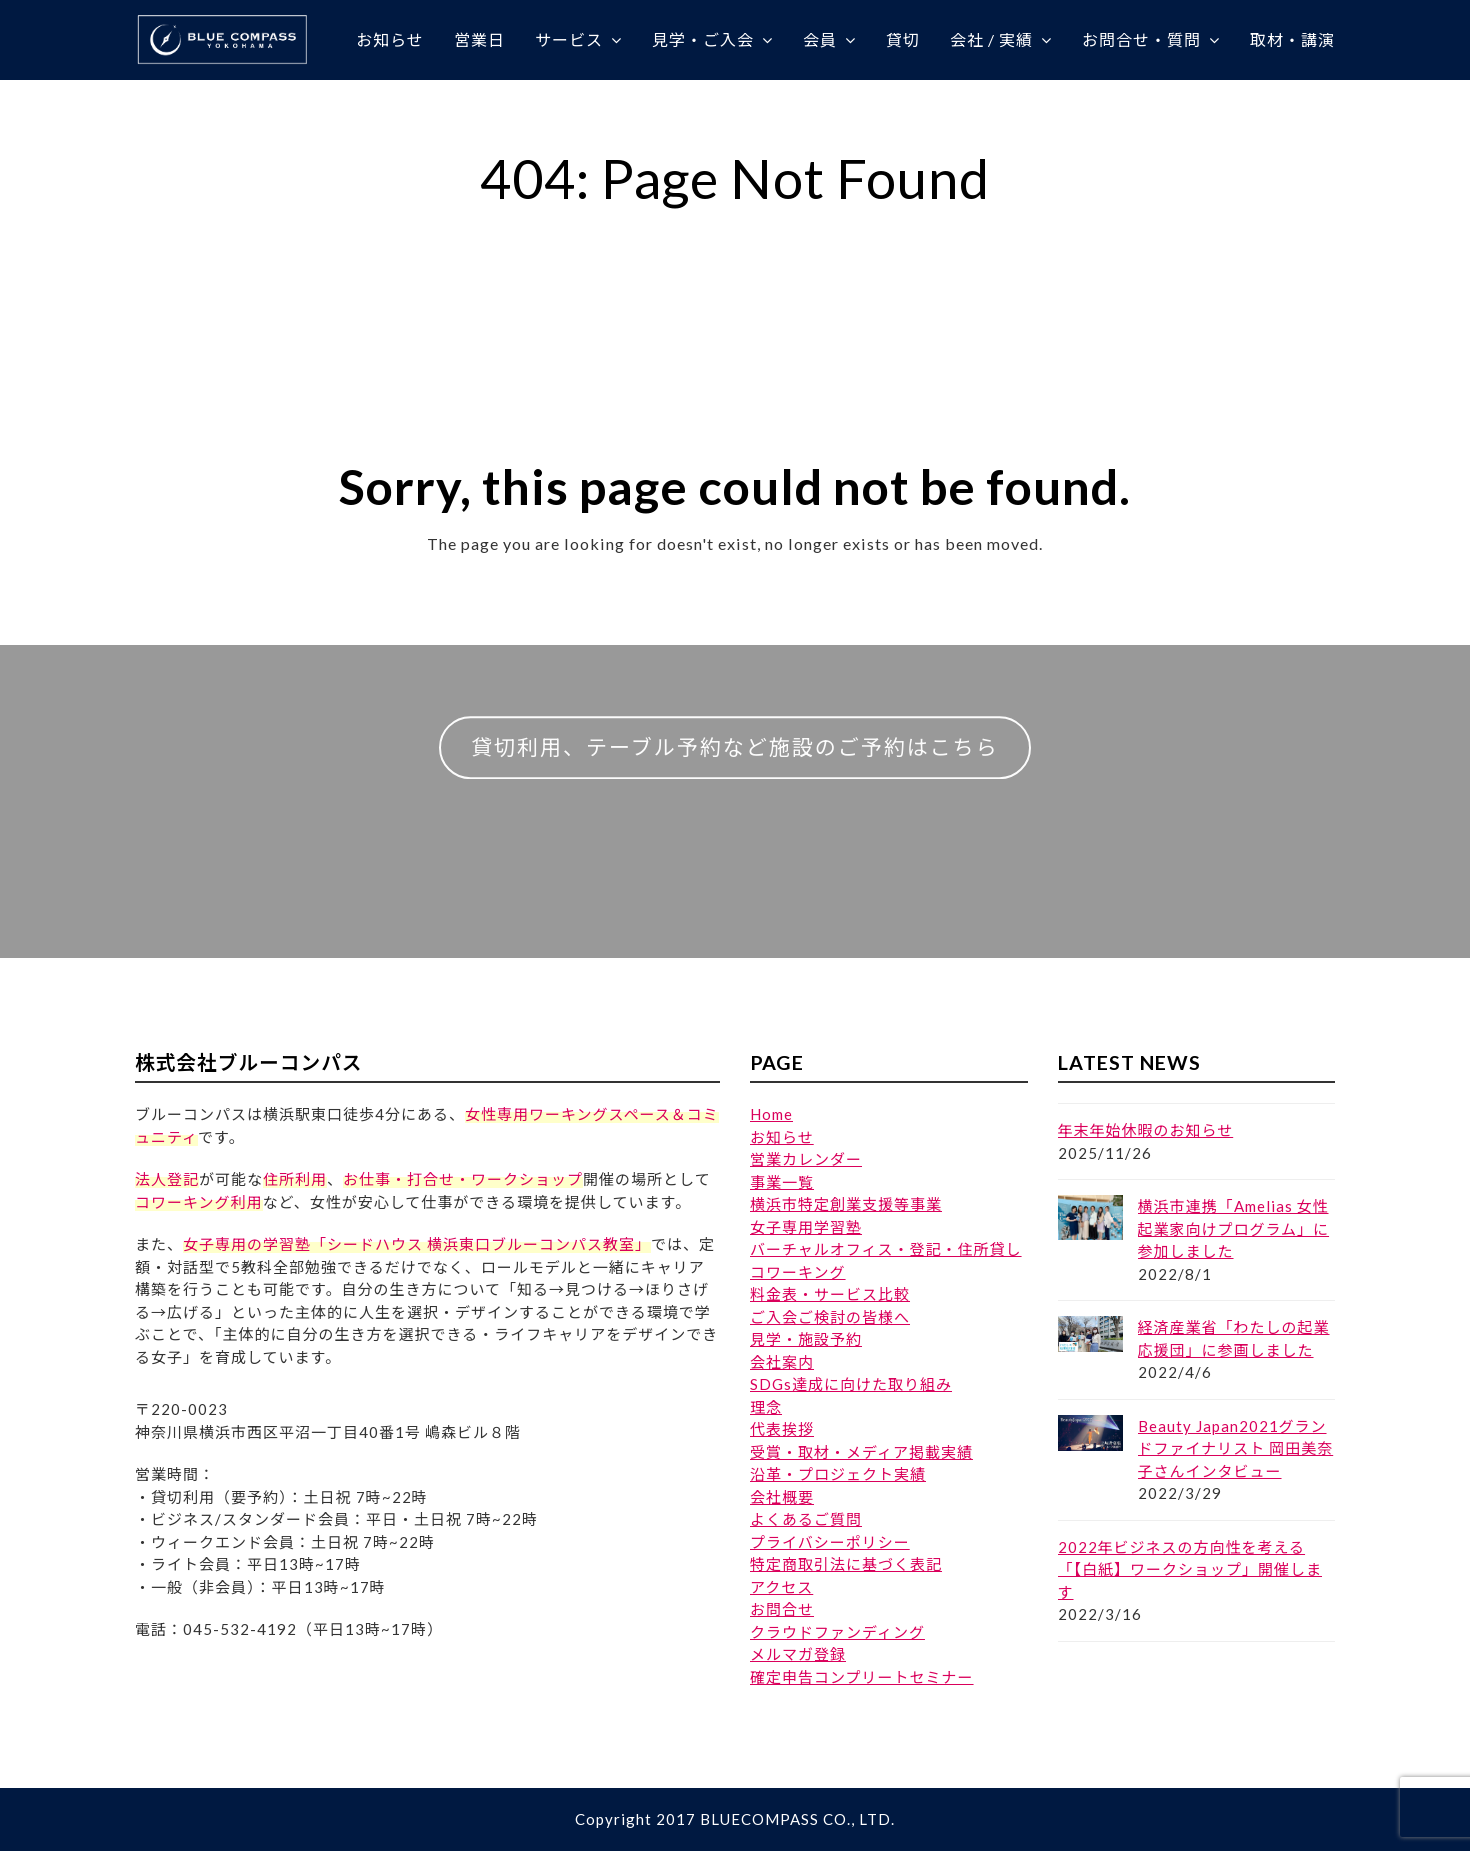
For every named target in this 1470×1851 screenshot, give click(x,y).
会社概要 (782, 1497)
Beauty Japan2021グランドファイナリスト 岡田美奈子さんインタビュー (1236, 1448)
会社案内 (782, 1362)
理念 (766, 1407)
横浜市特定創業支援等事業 (846, 1204)
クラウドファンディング (837, 1632)
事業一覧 (782, 1182)
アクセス (781, 1587)
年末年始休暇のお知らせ (1146, 1130)
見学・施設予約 (806, 1339)
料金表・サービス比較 (830, 1294)
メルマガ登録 (798, 1654)
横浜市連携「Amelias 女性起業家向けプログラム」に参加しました (1234, 1228)
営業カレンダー (806, 1159)
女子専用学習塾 (806, 1227)
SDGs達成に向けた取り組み (851, 1384)
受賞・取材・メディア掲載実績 (861, 1452)
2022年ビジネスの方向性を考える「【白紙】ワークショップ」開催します (1190, 1569)
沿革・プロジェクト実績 (838, 1474)
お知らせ (782, 1137)
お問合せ (782, 1609)
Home (771, 1114)
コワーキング (798, 1272)
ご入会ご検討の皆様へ (830, 1317)
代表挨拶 (782, 1429)
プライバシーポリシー (830, 1542)
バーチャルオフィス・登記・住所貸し (886, 1249)
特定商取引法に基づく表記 (846, 1564)
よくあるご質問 (806, 1519)
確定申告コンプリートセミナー (862, 1677)
